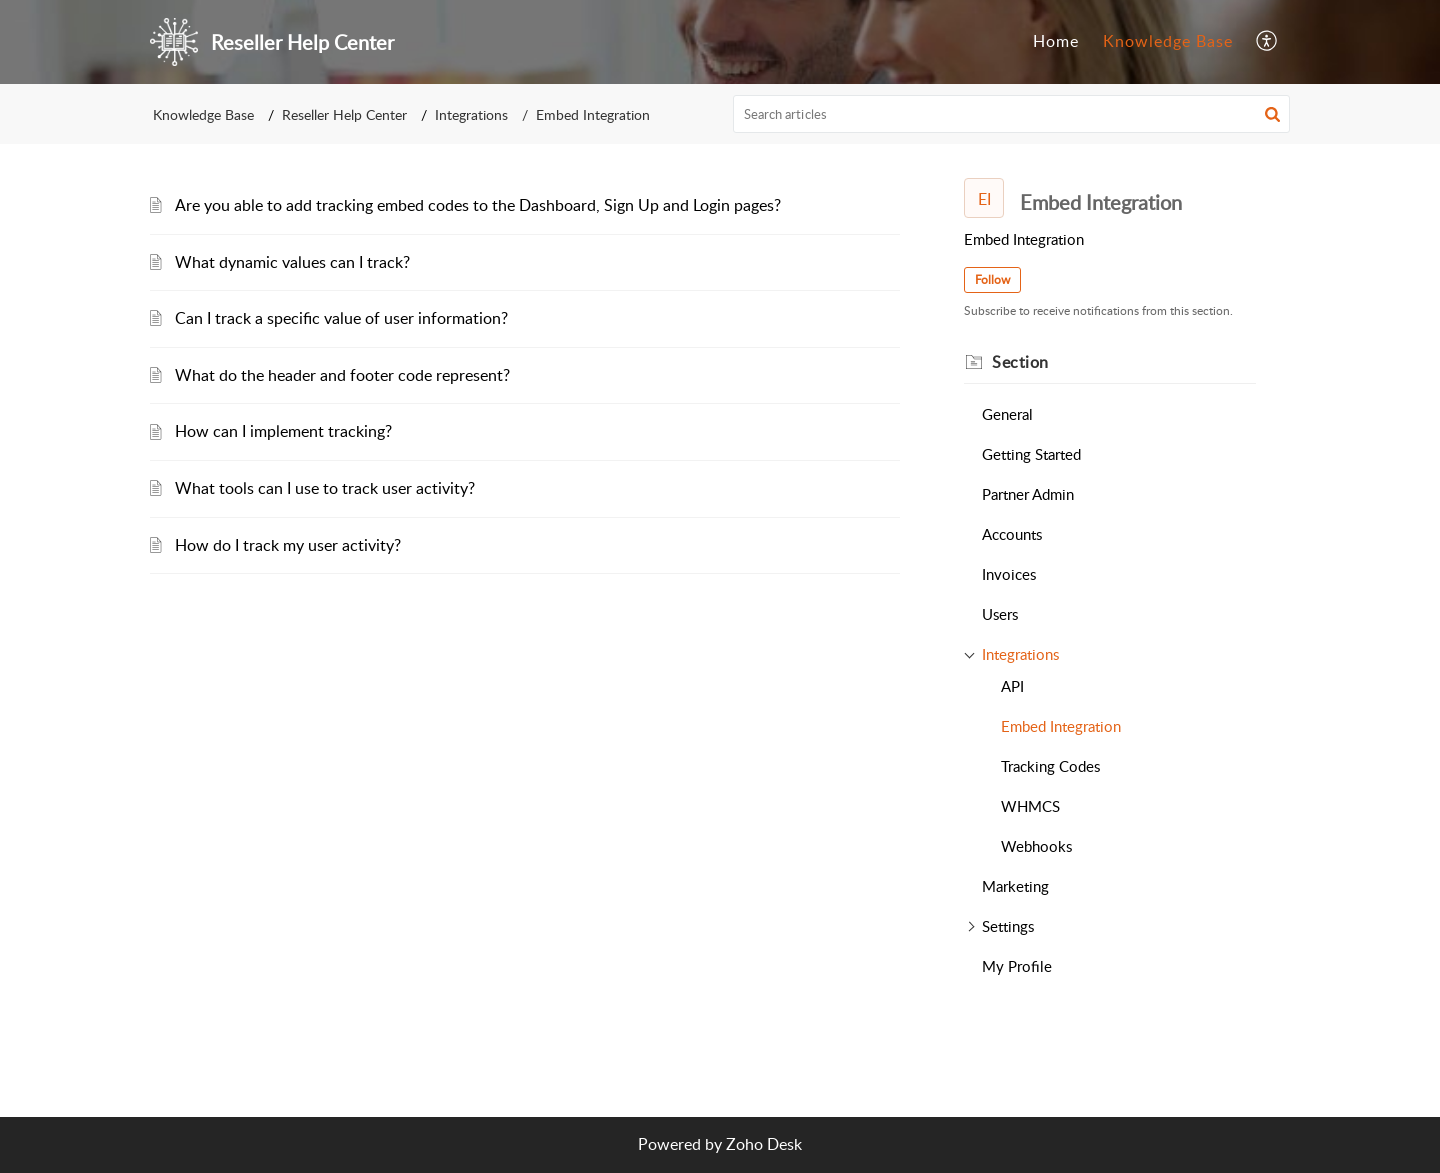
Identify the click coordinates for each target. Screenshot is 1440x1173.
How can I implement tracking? (283, 431)
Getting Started (1031, 454)
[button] (1267, 42)
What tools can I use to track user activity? (325, 488)
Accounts (1012, 534)
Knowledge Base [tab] (1168, 41)
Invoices (1009, 574)
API (1012, 686)
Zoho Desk (764, 1144)
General (1007, 414)
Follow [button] (992, 279)
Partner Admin (1028, 494)
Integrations (471, 114)
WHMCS (1030, 806)
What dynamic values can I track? (292, 262)
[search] (1012, 114)
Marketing (1015, 886)
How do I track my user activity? (288, 545)
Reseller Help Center (344, 114)
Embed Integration (1061, 726)
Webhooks (1036, 846)
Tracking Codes (1050, 766)
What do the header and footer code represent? (342, 375)
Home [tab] (1056, 41)
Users (1000, 614)
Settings (1008, 926)
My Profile (1017, 966)
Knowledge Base (203, 114)
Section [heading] (1020, 362)
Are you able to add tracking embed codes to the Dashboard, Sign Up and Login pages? (478, 205)
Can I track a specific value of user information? (341, 318)
